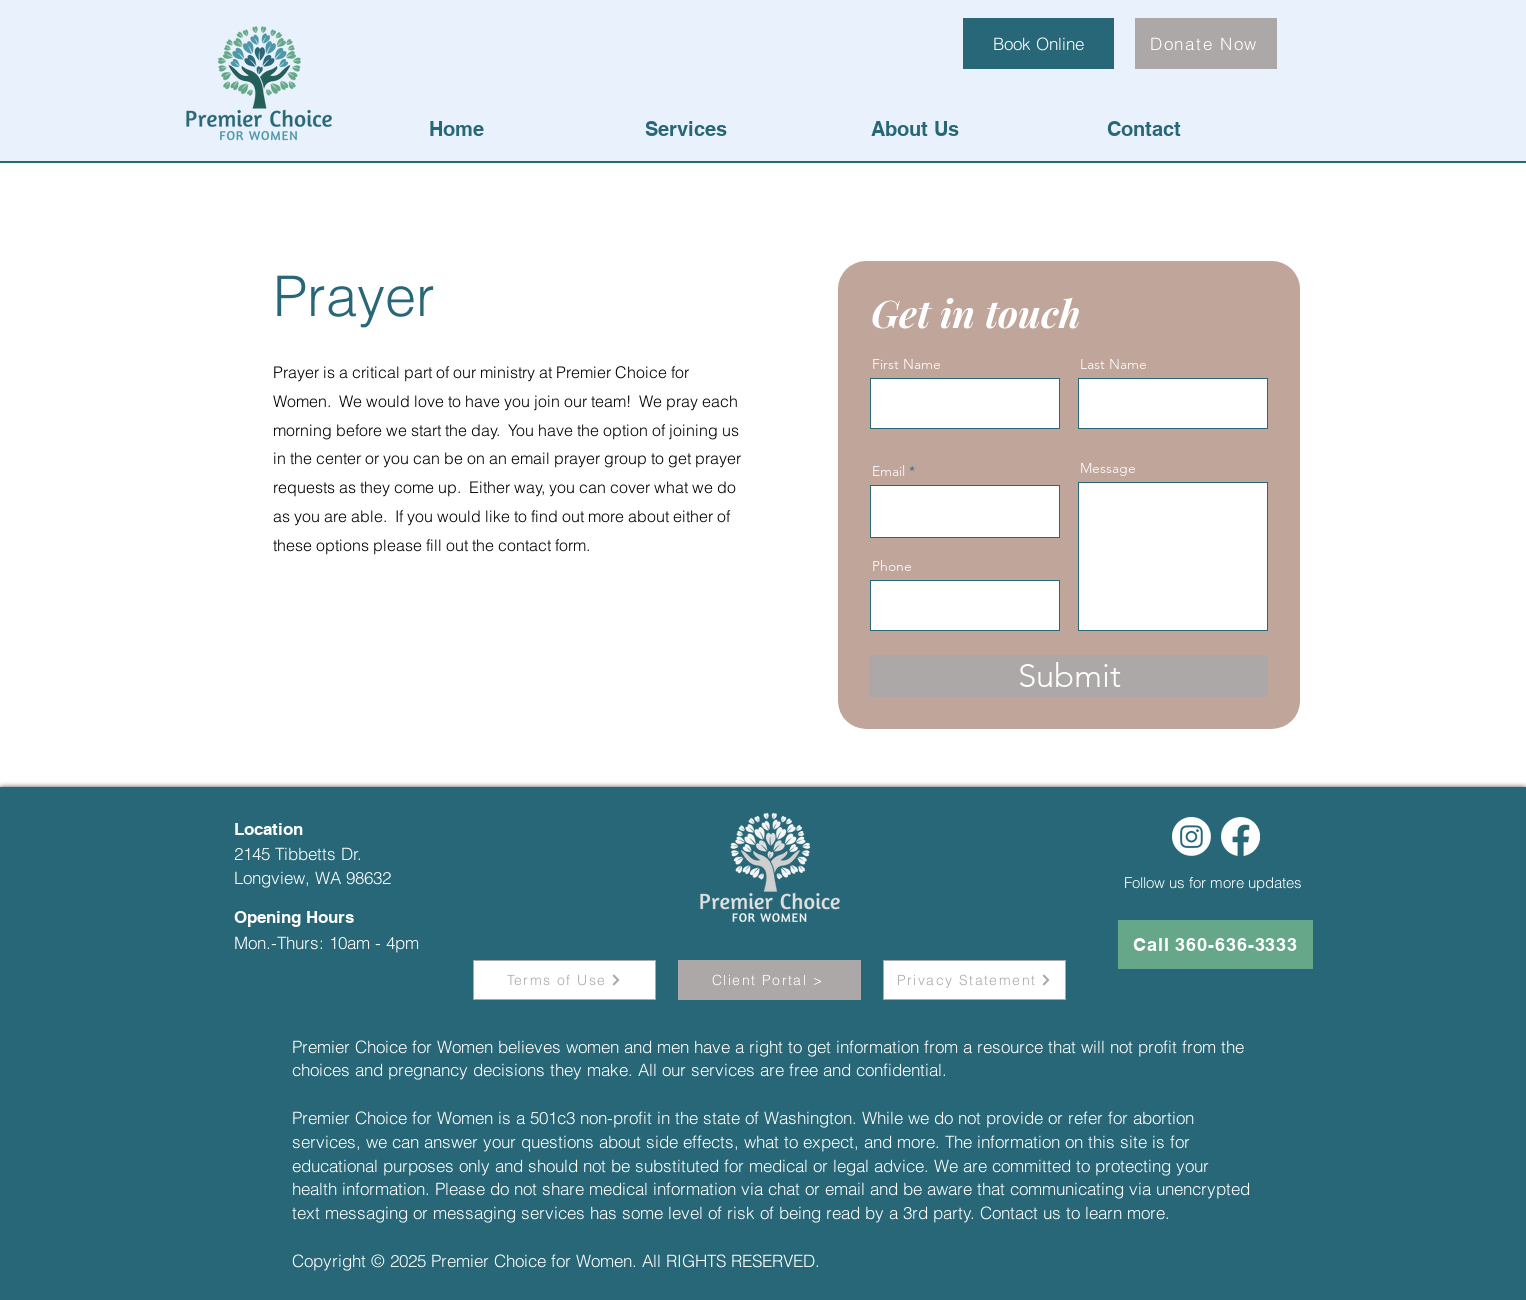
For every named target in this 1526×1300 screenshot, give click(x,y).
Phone (892, 566)
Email (888, 471)
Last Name (1113, 364)
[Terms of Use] (564, 980)
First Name (906, 364)
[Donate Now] (1206, 43)
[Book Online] (1038, 43)
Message (1108, 468)
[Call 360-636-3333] (1215, 944)
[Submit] (1069, 676)
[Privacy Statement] (974, 980)
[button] (685, 129)
